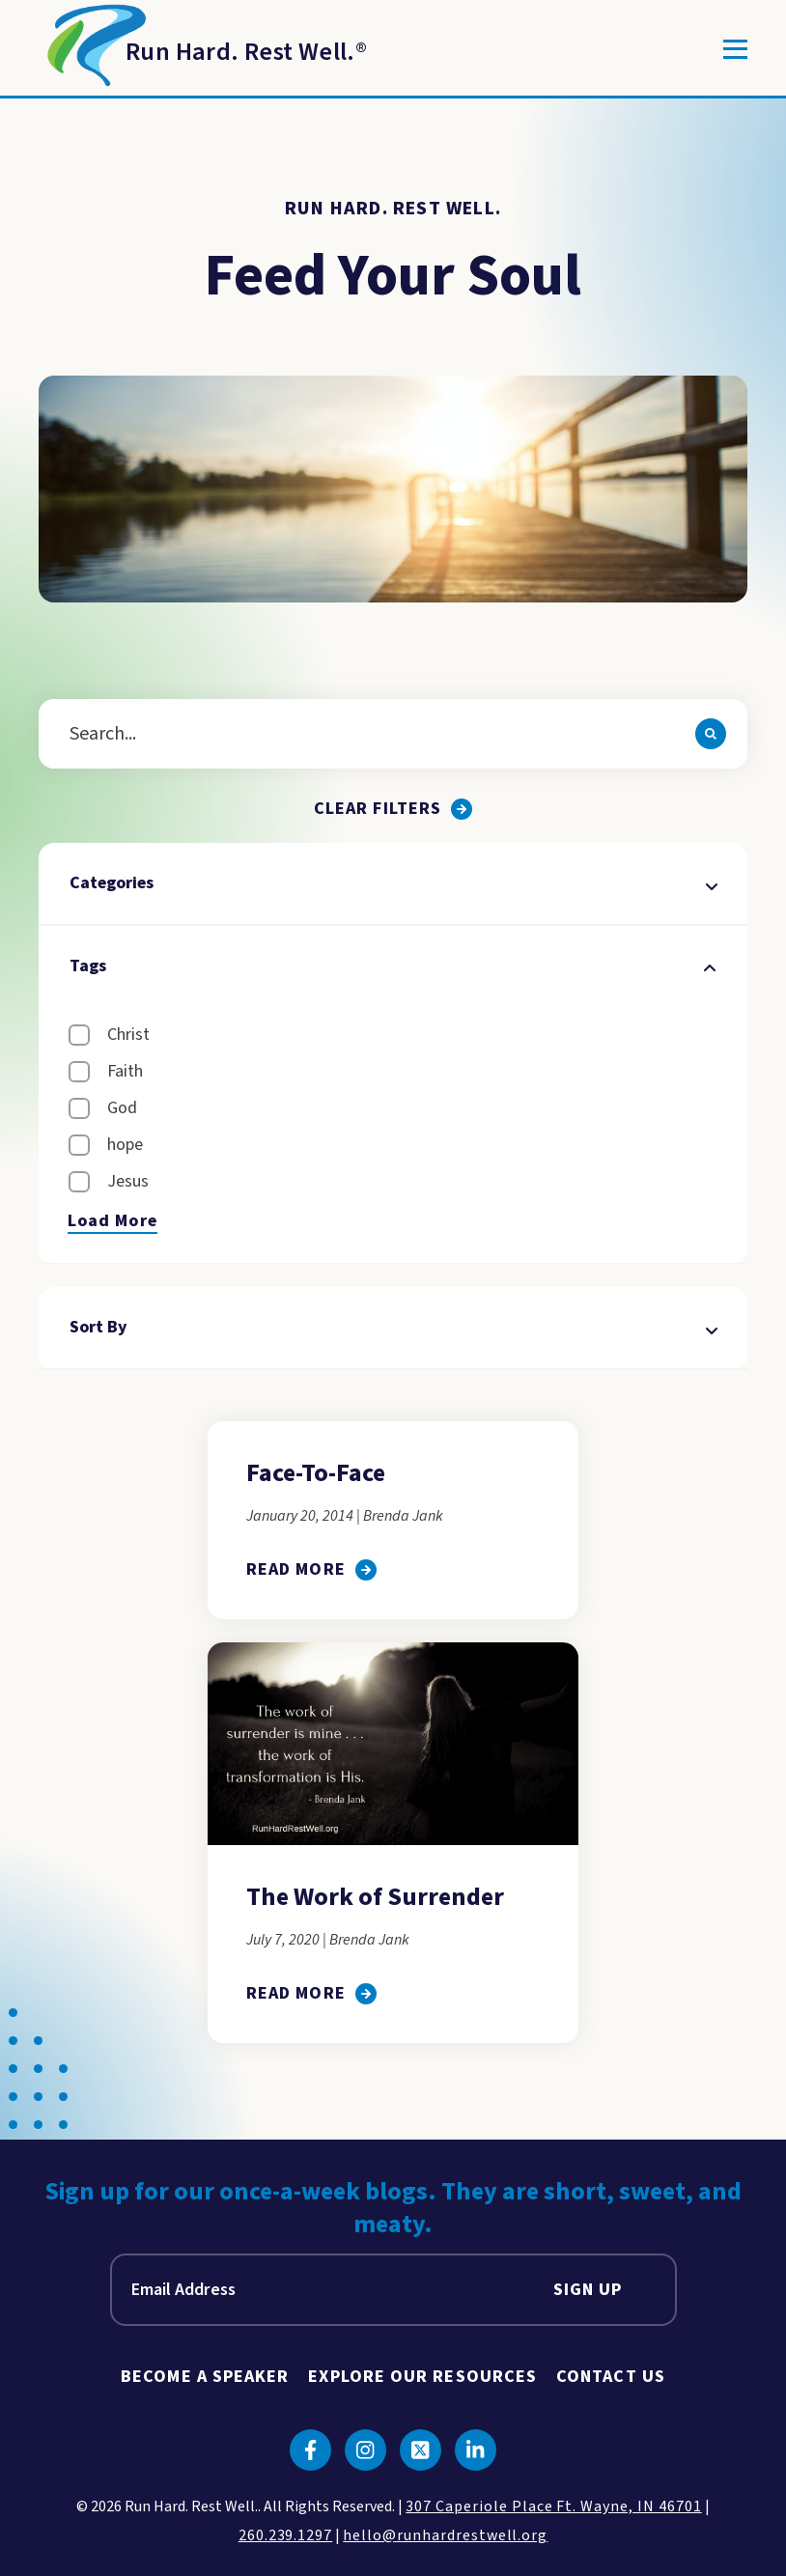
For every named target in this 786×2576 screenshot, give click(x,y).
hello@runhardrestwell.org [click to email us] (445, 2535)
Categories (393, 883)
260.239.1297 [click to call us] (286, 2535)
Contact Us (610, 2377)
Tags (393, 966)
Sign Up (588, 2290)
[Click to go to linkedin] (475, 2450)
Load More (112, 1221)
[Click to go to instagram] (365, 2450)
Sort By (393, 1327)
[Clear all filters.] (393, 809)
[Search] (710, 734)
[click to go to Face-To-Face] (311, 1569)
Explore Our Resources (422, 2377)
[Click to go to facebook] (310, 2450)
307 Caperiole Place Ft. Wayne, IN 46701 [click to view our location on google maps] (553, 2506)
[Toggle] (735, 49)
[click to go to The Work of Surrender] (311, 1993)
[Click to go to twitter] (420, 2450)
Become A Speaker (205, 2377)
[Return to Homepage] (203, 49)
